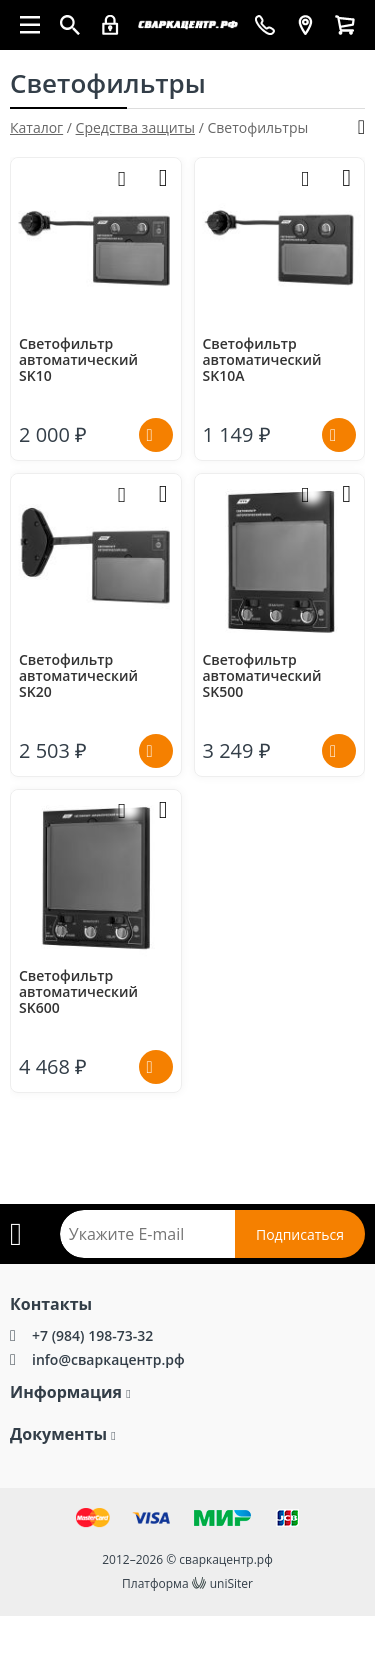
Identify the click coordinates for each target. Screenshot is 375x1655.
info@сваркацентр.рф (108, 1359)
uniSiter (231, 1583)
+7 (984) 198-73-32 (92, 1335)
